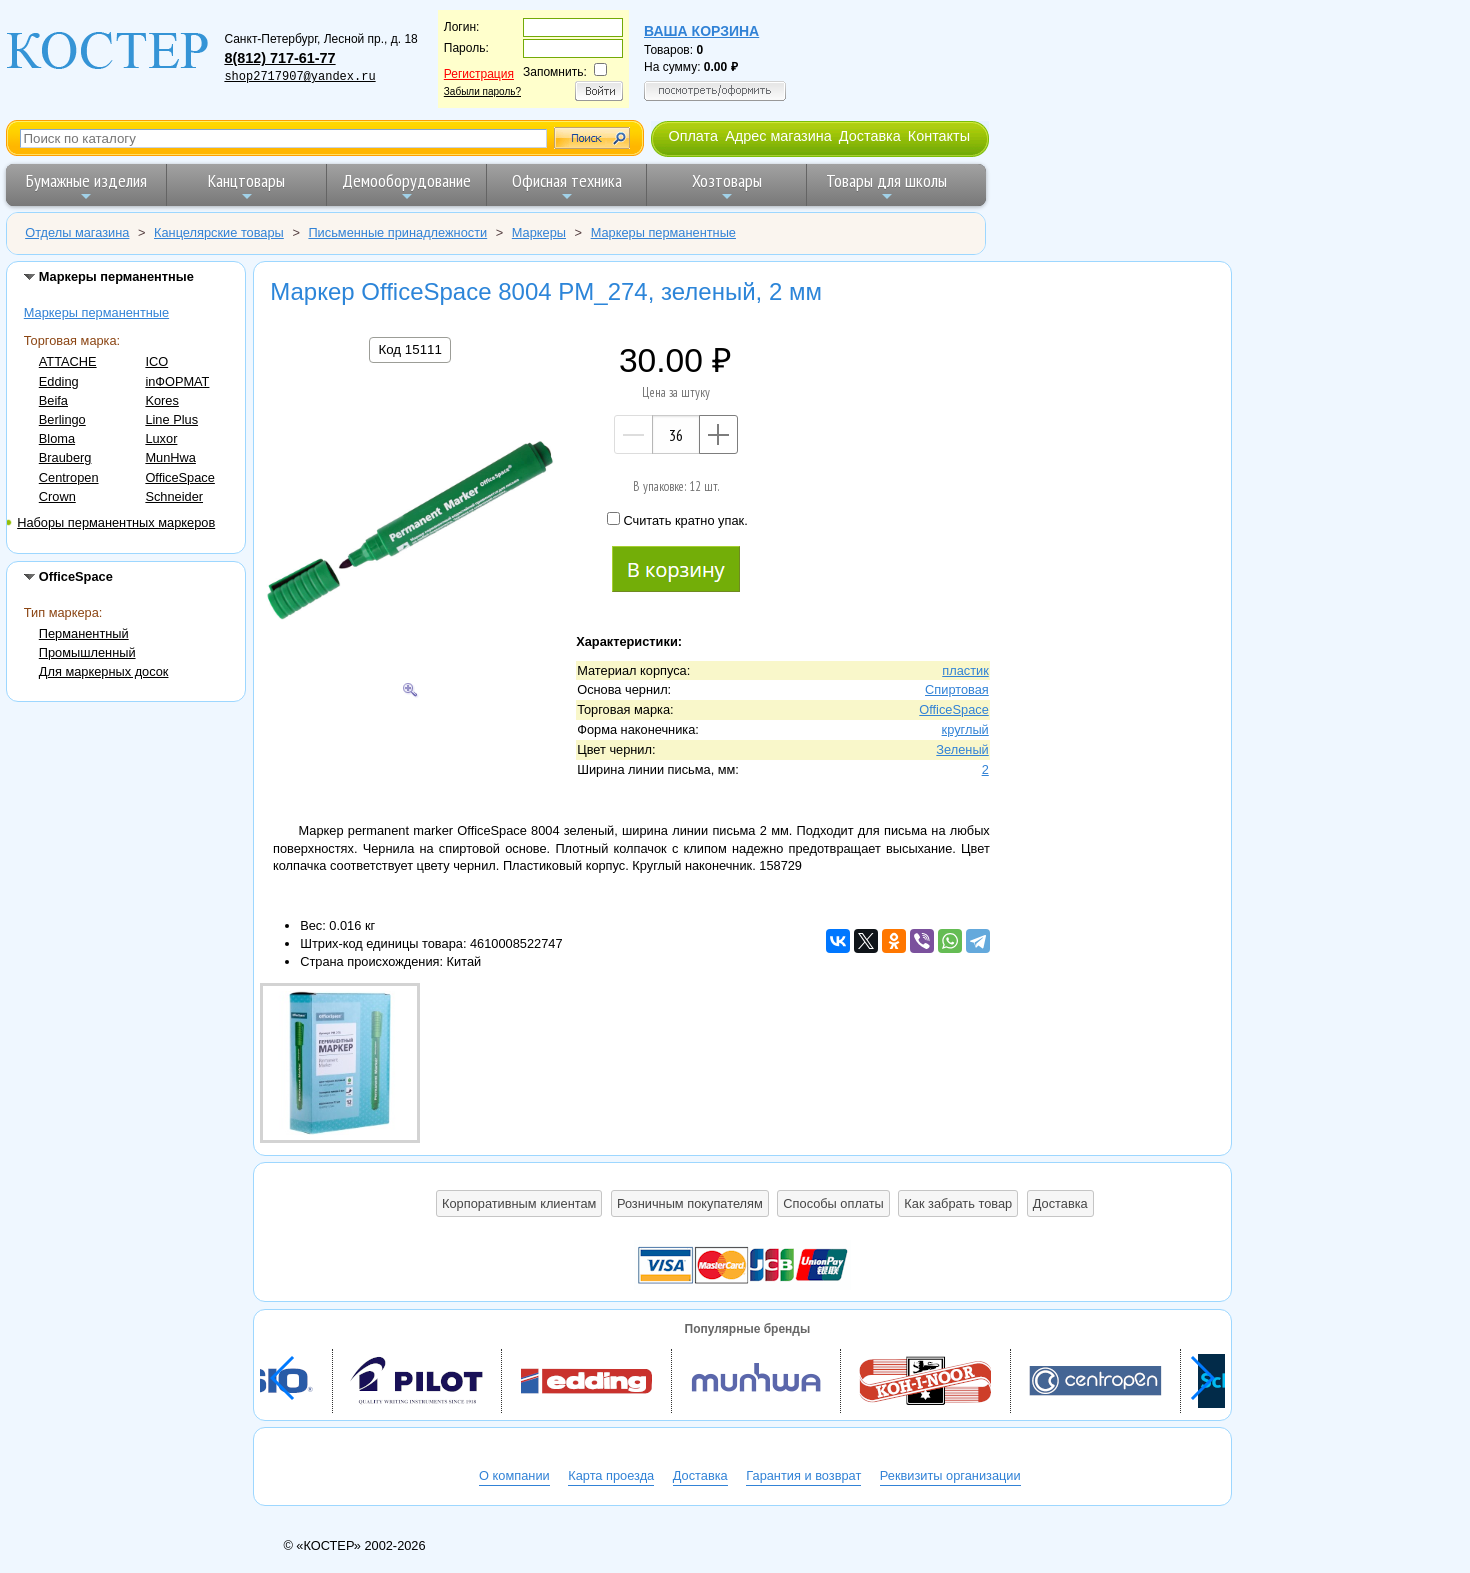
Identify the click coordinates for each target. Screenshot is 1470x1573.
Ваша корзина (701, 31)
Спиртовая (957, 689)
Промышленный (87, 652)
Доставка (870, 136)
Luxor (161, 438)
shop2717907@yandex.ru (299, 77)
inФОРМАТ (177, 381)
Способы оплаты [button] (833, 1203)
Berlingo (62, 419)
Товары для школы (886, 186)
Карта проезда (611, 1475)
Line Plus (171, 419)
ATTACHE (68, 361)
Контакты (939, 136)
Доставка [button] (1060, 1203)
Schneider (174, 496)
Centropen (69, 477)
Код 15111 (409, 349)
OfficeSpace (179, 477)
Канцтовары (246, 186)
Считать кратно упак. (677, 520)
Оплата (693, 136)
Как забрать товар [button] (958, 1203)
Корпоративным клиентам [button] (519, 1203)
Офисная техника (567, 186)
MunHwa (170, 457)
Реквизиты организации (950, 1475)
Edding (59, 381)
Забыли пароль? (482, 91)
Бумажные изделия (86, 186)
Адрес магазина (778, 136)
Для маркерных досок (104, 671)
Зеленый (962, 749)
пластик (965, 670)
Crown (57, 496)
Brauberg (65, 457)
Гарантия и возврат (803, 1475)
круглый (965, 729)
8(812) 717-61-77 (279, 58)
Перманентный (84, 633)
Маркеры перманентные (96, 312)
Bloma (57, 438)
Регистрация (479, 74)
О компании (514, 1475)
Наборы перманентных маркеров (116, 522)
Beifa (53, 400)
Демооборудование (406, 186)
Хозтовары (727, 186)
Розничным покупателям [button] (690, 1203)
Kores (161, 400)
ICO (156, 361)
